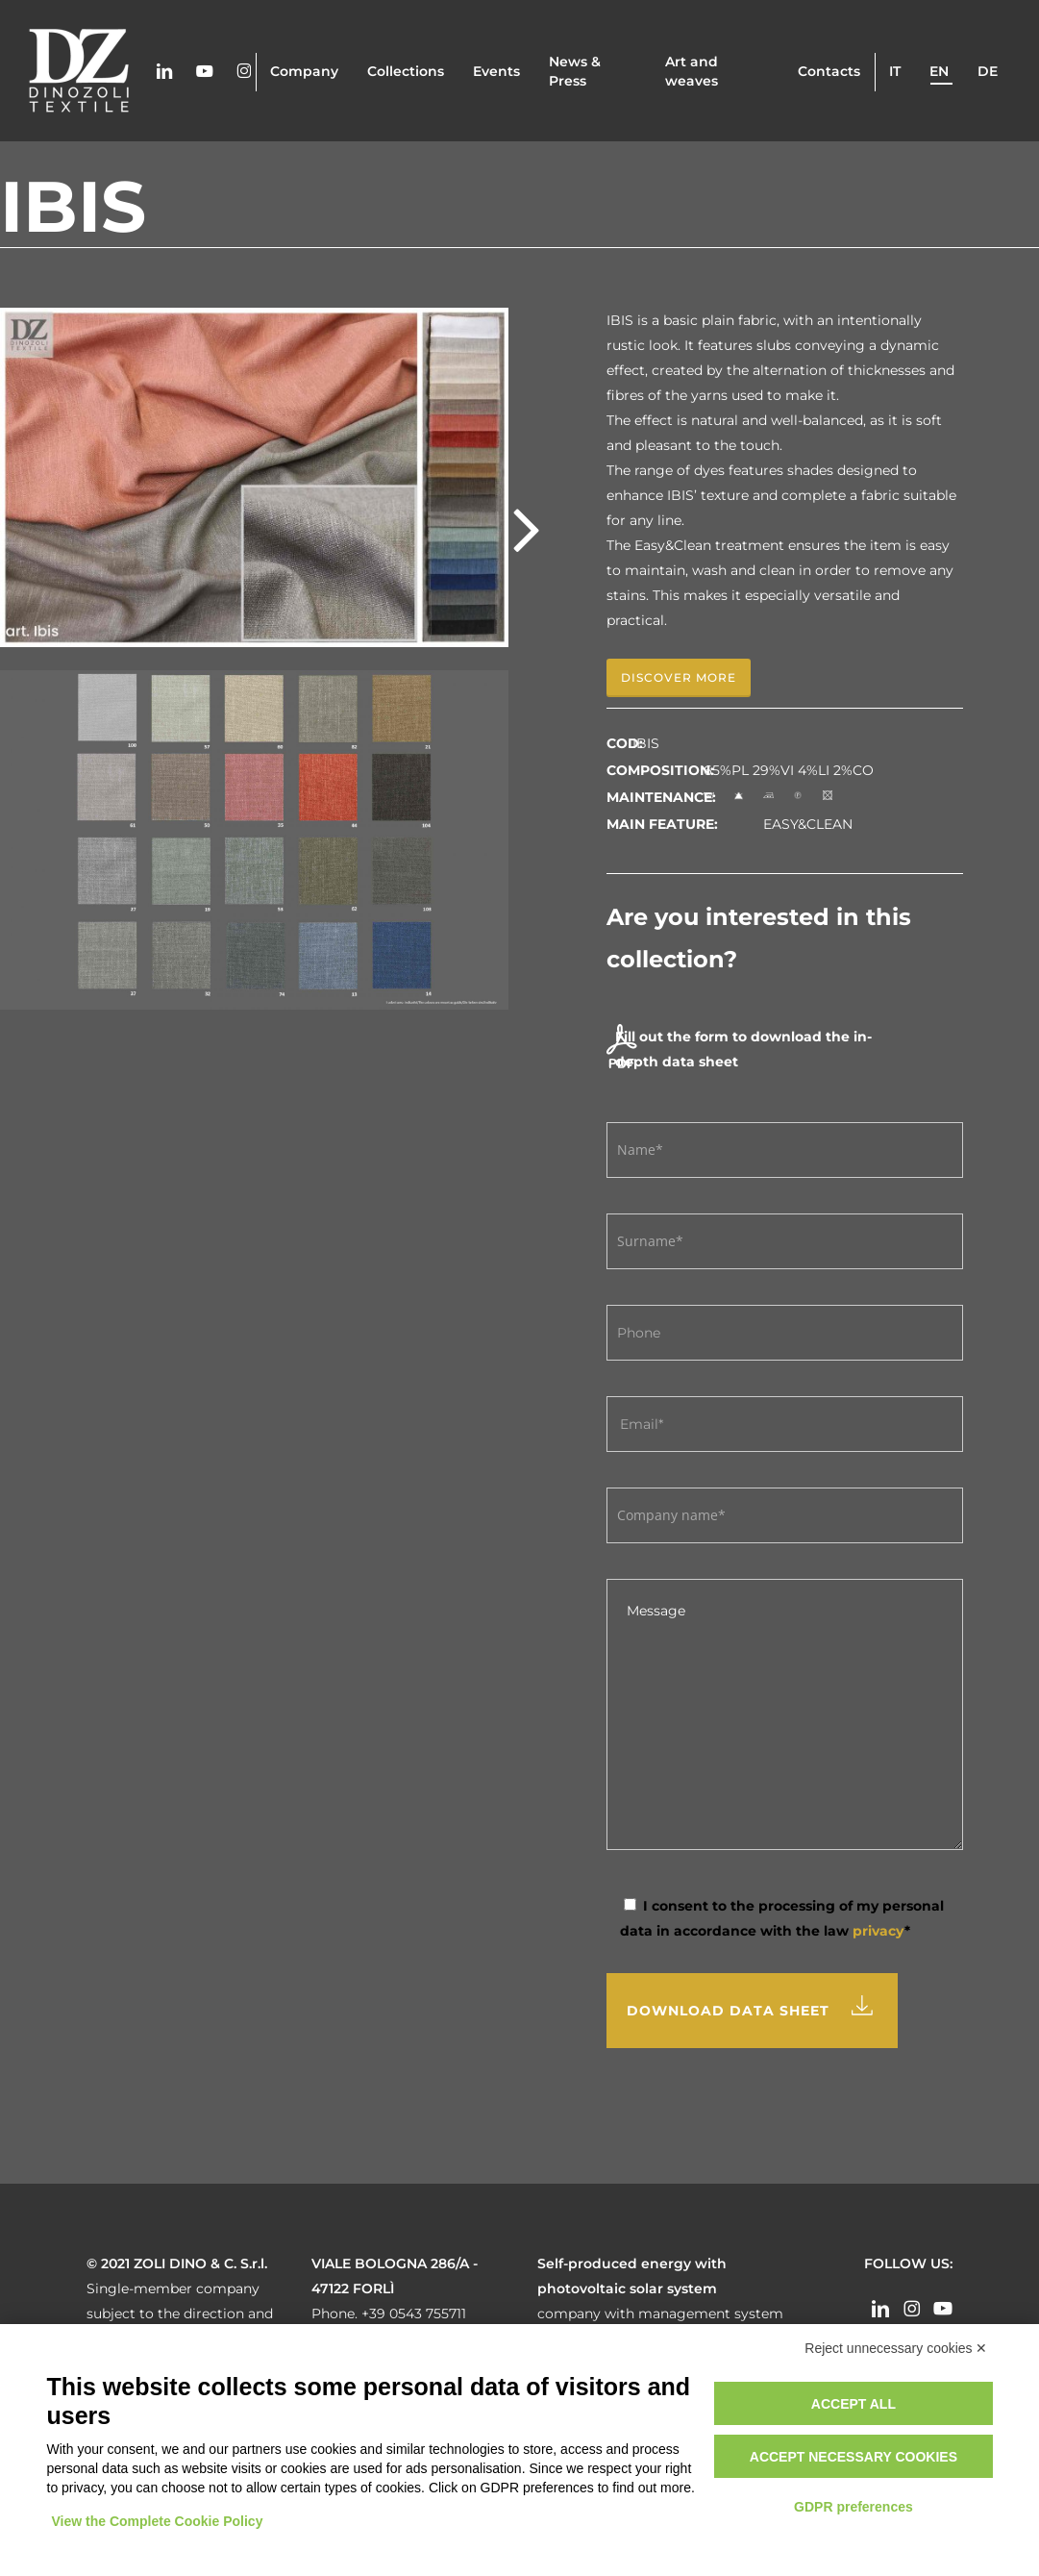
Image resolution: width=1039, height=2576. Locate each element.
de (987, 71)
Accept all (853, 2404)
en (939, 71)
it (895, 71)
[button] (678, 678)
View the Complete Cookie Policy (157, 2521)
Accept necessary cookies (853, 2456)
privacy (878, 1930)
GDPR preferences (853, 2506)
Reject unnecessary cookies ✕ (895, 2348)
